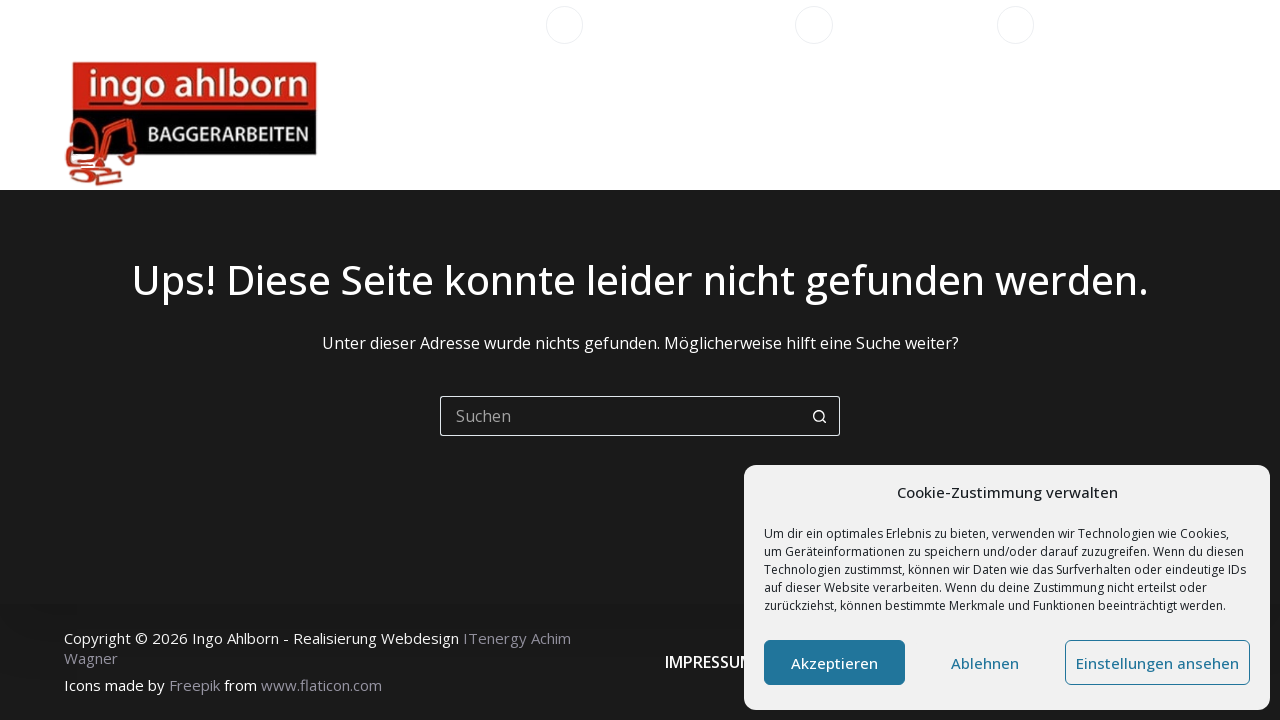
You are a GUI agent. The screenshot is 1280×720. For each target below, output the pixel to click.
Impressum (709, 662)
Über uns (755, 120)
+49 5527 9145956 (915, 25)
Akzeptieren (834, 663)
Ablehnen (985, 663)
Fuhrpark (860, 120)
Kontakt (1123, 120)
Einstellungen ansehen (1157, 663)
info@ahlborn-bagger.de (1132, 25)
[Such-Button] (820, 416)
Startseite (500, 120)
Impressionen (986, 120)
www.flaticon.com (321, 685)
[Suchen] (1208, 120)
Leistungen (635, 120)
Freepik (194, 685)
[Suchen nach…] (620, 416)
